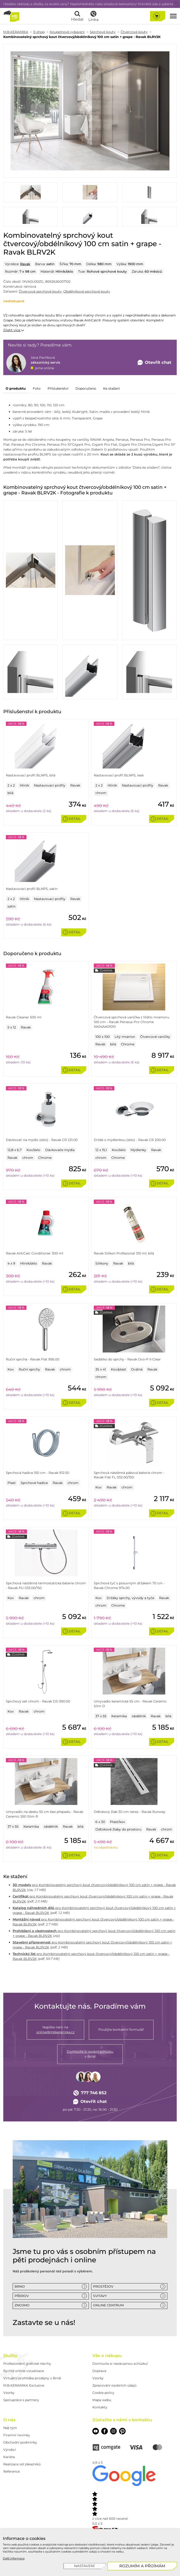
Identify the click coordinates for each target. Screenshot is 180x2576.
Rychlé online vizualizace (23, 2371)
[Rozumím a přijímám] (142, 2566)
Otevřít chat (90, 2101)
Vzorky (9, 2393)
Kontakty (99, 2407)
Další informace (14, 2558)
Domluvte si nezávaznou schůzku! (120, 2363)
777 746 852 (90, 2093)
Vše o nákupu (107, 2355)
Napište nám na (55, 2030)
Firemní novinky (16, 2435)
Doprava (99, 2371)
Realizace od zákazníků (22, 2464)
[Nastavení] (85, 2566)
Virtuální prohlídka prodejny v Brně (32, 2378)
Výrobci (9, 2450)
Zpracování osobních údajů (114, 2385)
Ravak (25, 264)
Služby (10, 2355)
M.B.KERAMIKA (15, 32)
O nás (9, 2419)
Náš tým (10, 2428)
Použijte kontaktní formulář (121, 2029)
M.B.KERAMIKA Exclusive (23, 2385)
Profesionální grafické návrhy (27, 2363)
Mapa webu (101, 2400)
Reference (11, 2471)
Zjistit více (13, 330)
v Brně (90, 2054)
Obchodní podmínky (20, 2442)
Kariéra (9, 2457)
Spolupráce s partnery (21, 2400)
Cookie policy (103, 2393)
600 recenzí (118, 2518)
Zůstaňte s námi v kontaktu (122, 2419)
